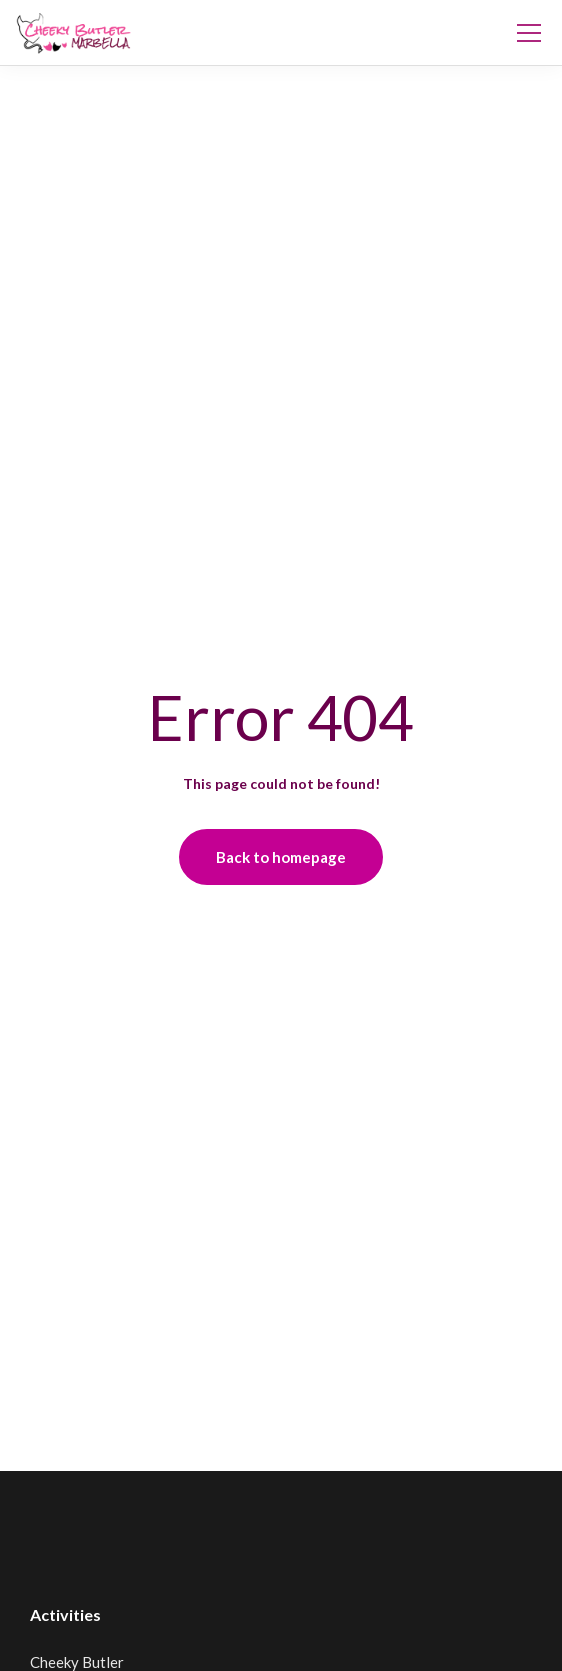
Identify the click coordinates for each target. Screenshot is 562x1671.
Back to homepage (281, 857)
